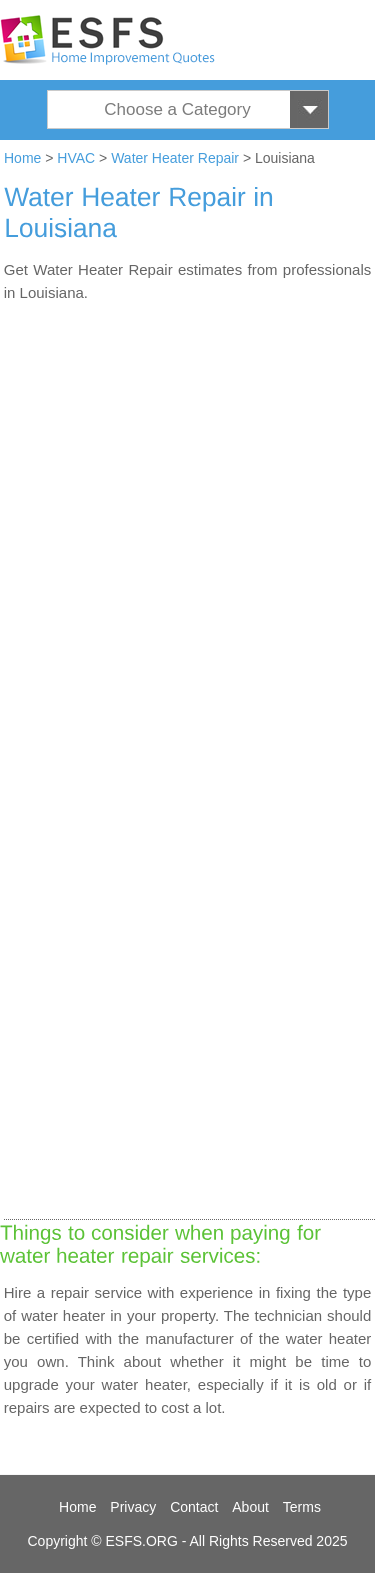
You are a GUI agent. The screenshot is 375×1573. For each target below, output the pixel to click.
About (250, 1507)
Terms (302, 1507)
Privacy (133, 1507)
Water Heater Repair (175, 158)
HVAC (76, 158)
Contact (194, 1507)
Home (22, 158)
